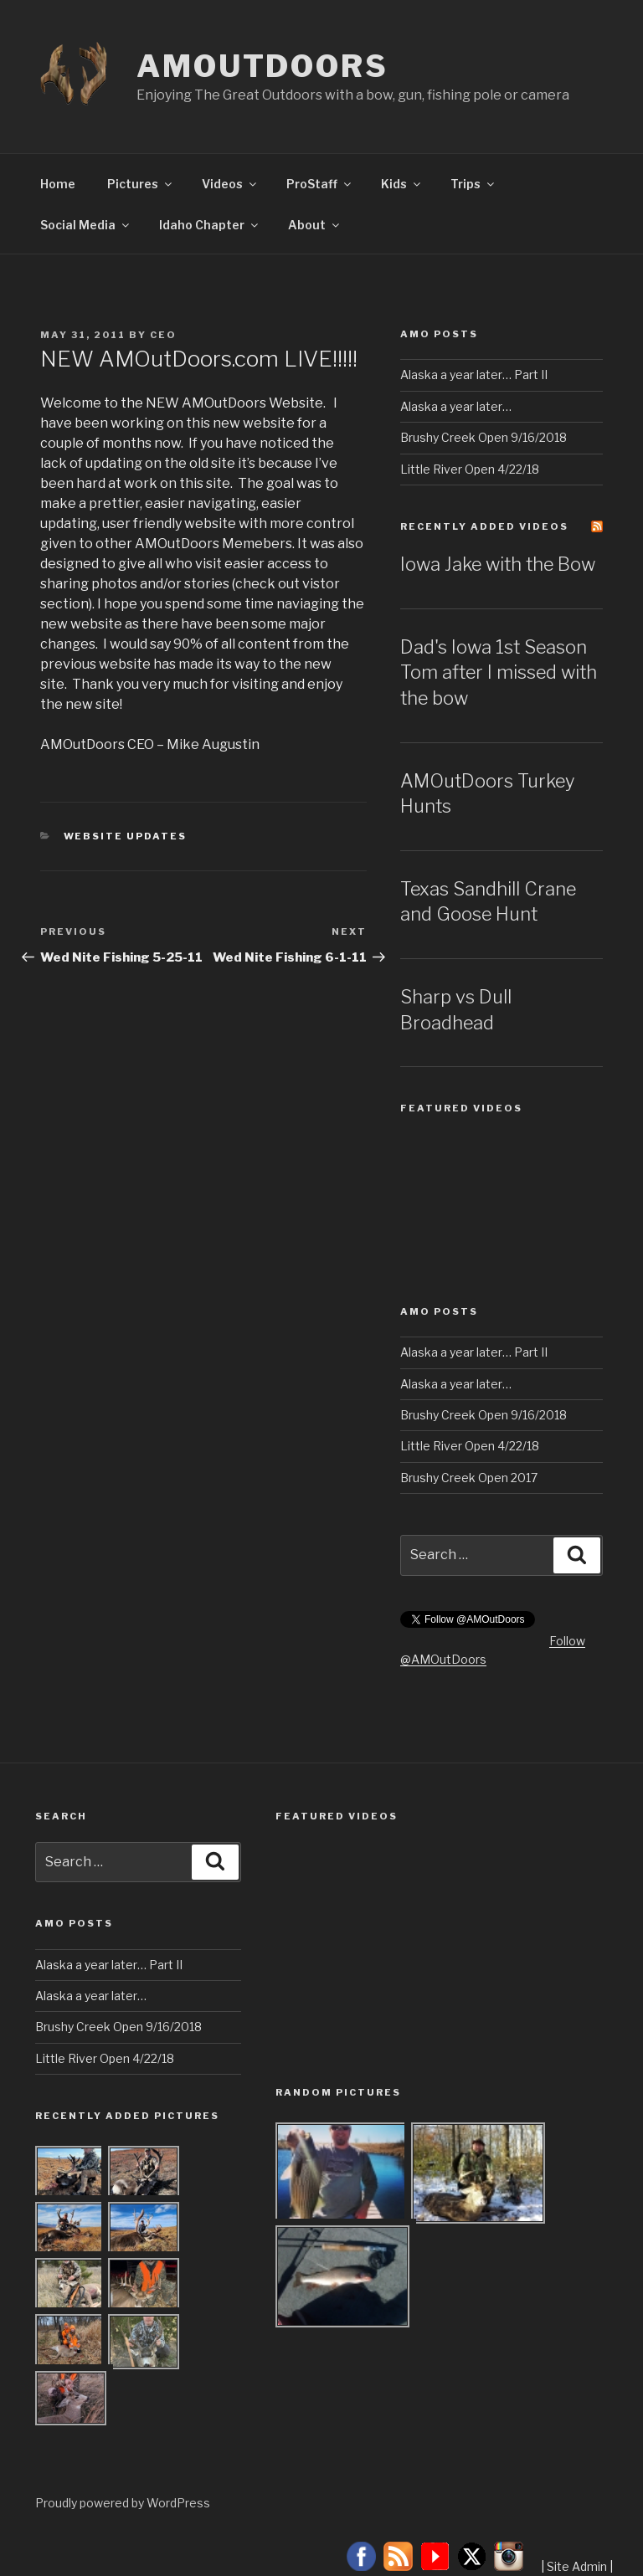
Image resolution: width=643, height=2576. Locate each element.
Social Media (85, 225)
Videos (230, 184)
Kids (402, 184)
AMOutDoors (262, 66)
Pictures (140, 184)
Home (57, 184)
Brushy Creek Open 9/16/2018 (483, 437)
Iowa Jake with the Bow (497, 564)
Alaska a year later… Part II (474, 374)
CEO (163, 335)
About (315, 225)
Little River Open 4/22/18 (469, 469)
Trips (473, 184)
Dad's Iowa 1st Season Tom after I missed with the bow (498, 673)
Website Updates (126, 836)
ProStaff (319, 184)
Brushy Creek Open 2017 (469, 1477)
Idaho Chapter (209, 225)
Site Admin (577, 2566)
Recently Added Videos (484, 526)
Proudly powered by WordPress (122, 2503)
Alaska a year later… (456, 406)
